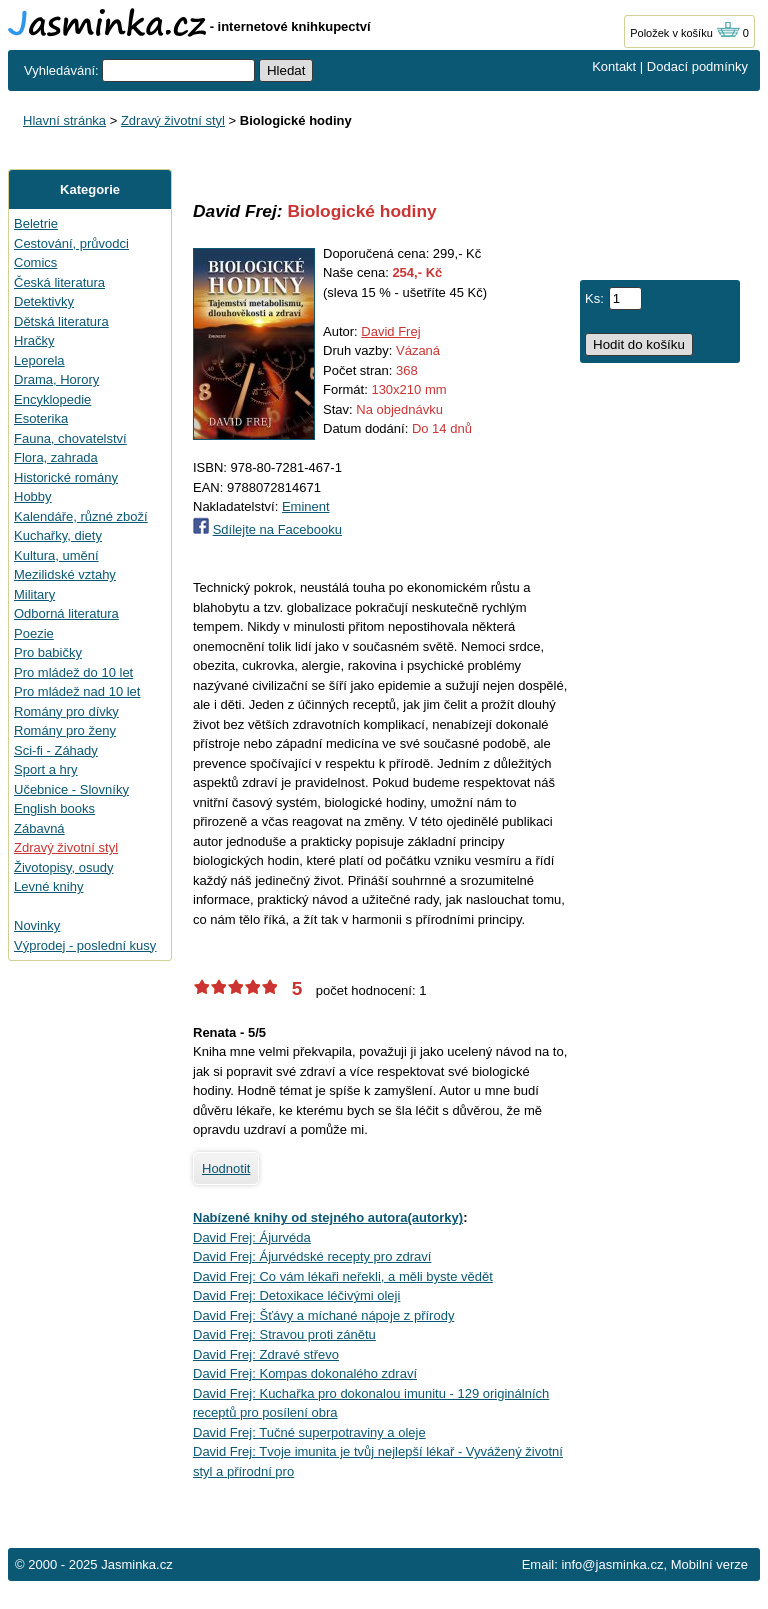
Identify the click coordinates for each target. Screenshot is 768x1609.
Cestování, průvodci (71, 243)
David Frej (390, 331)
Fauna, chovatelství (70, 438)
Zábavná (39, 828)
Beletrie (36, 223)
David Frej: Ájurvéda (252, 1237)
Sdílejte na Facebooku (277, 529)
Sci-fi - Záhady (56, 750)
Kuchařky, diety (58, 535)
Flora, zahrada (56, 457)
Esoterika (41, 418)
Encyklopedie (52, 399)
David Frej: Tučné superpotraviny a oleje (309, 1432)
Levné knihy (48, 886)
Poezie (34, 633)
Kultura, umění (56, 555)
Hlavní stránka (64, 120)
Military (34, 594)
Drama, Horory (56, 379)
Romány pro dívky (66, 711)
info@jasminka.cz (612, 1564)
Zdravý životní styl (173, 120)
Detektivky (44, 301)
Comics (35, 262)
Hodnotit (226, 1168)
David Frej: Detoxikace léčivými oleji (296, 1295)
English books (54, 808)
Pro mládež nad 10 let (77, 691)
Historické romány (66, 477)
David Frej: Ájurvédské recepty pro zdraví (312, 1256)
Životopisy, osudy (63, 867)
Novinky (37, 925)
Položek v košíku (685, 33)
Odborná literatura (66, 613)
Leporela (39, 360)
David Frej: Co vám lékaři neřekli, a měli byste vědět (343, 1276)
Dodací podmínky (697, 66)
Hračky (34, 340)
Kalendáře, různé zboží (81, 516)
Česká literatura (59, 282)
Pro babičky (48, 652)
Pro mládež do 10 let (73, 672)
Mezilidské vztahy (65, 574)
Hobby (33, 496)
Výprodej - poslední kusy (85, 945)
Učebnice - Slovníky (71, 789)
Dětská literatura (61, 321)
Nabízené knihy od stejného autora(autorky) (328, 1217)
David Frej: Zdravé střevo (266, 1354)
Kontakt (614, 66)
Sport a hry (46, 769)
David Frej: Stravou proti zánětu (284, 1334)
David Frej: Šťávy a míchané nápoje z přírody (323, 1315)
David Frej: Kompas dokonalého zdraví (305, 1373)
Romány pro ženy (65, 730)
